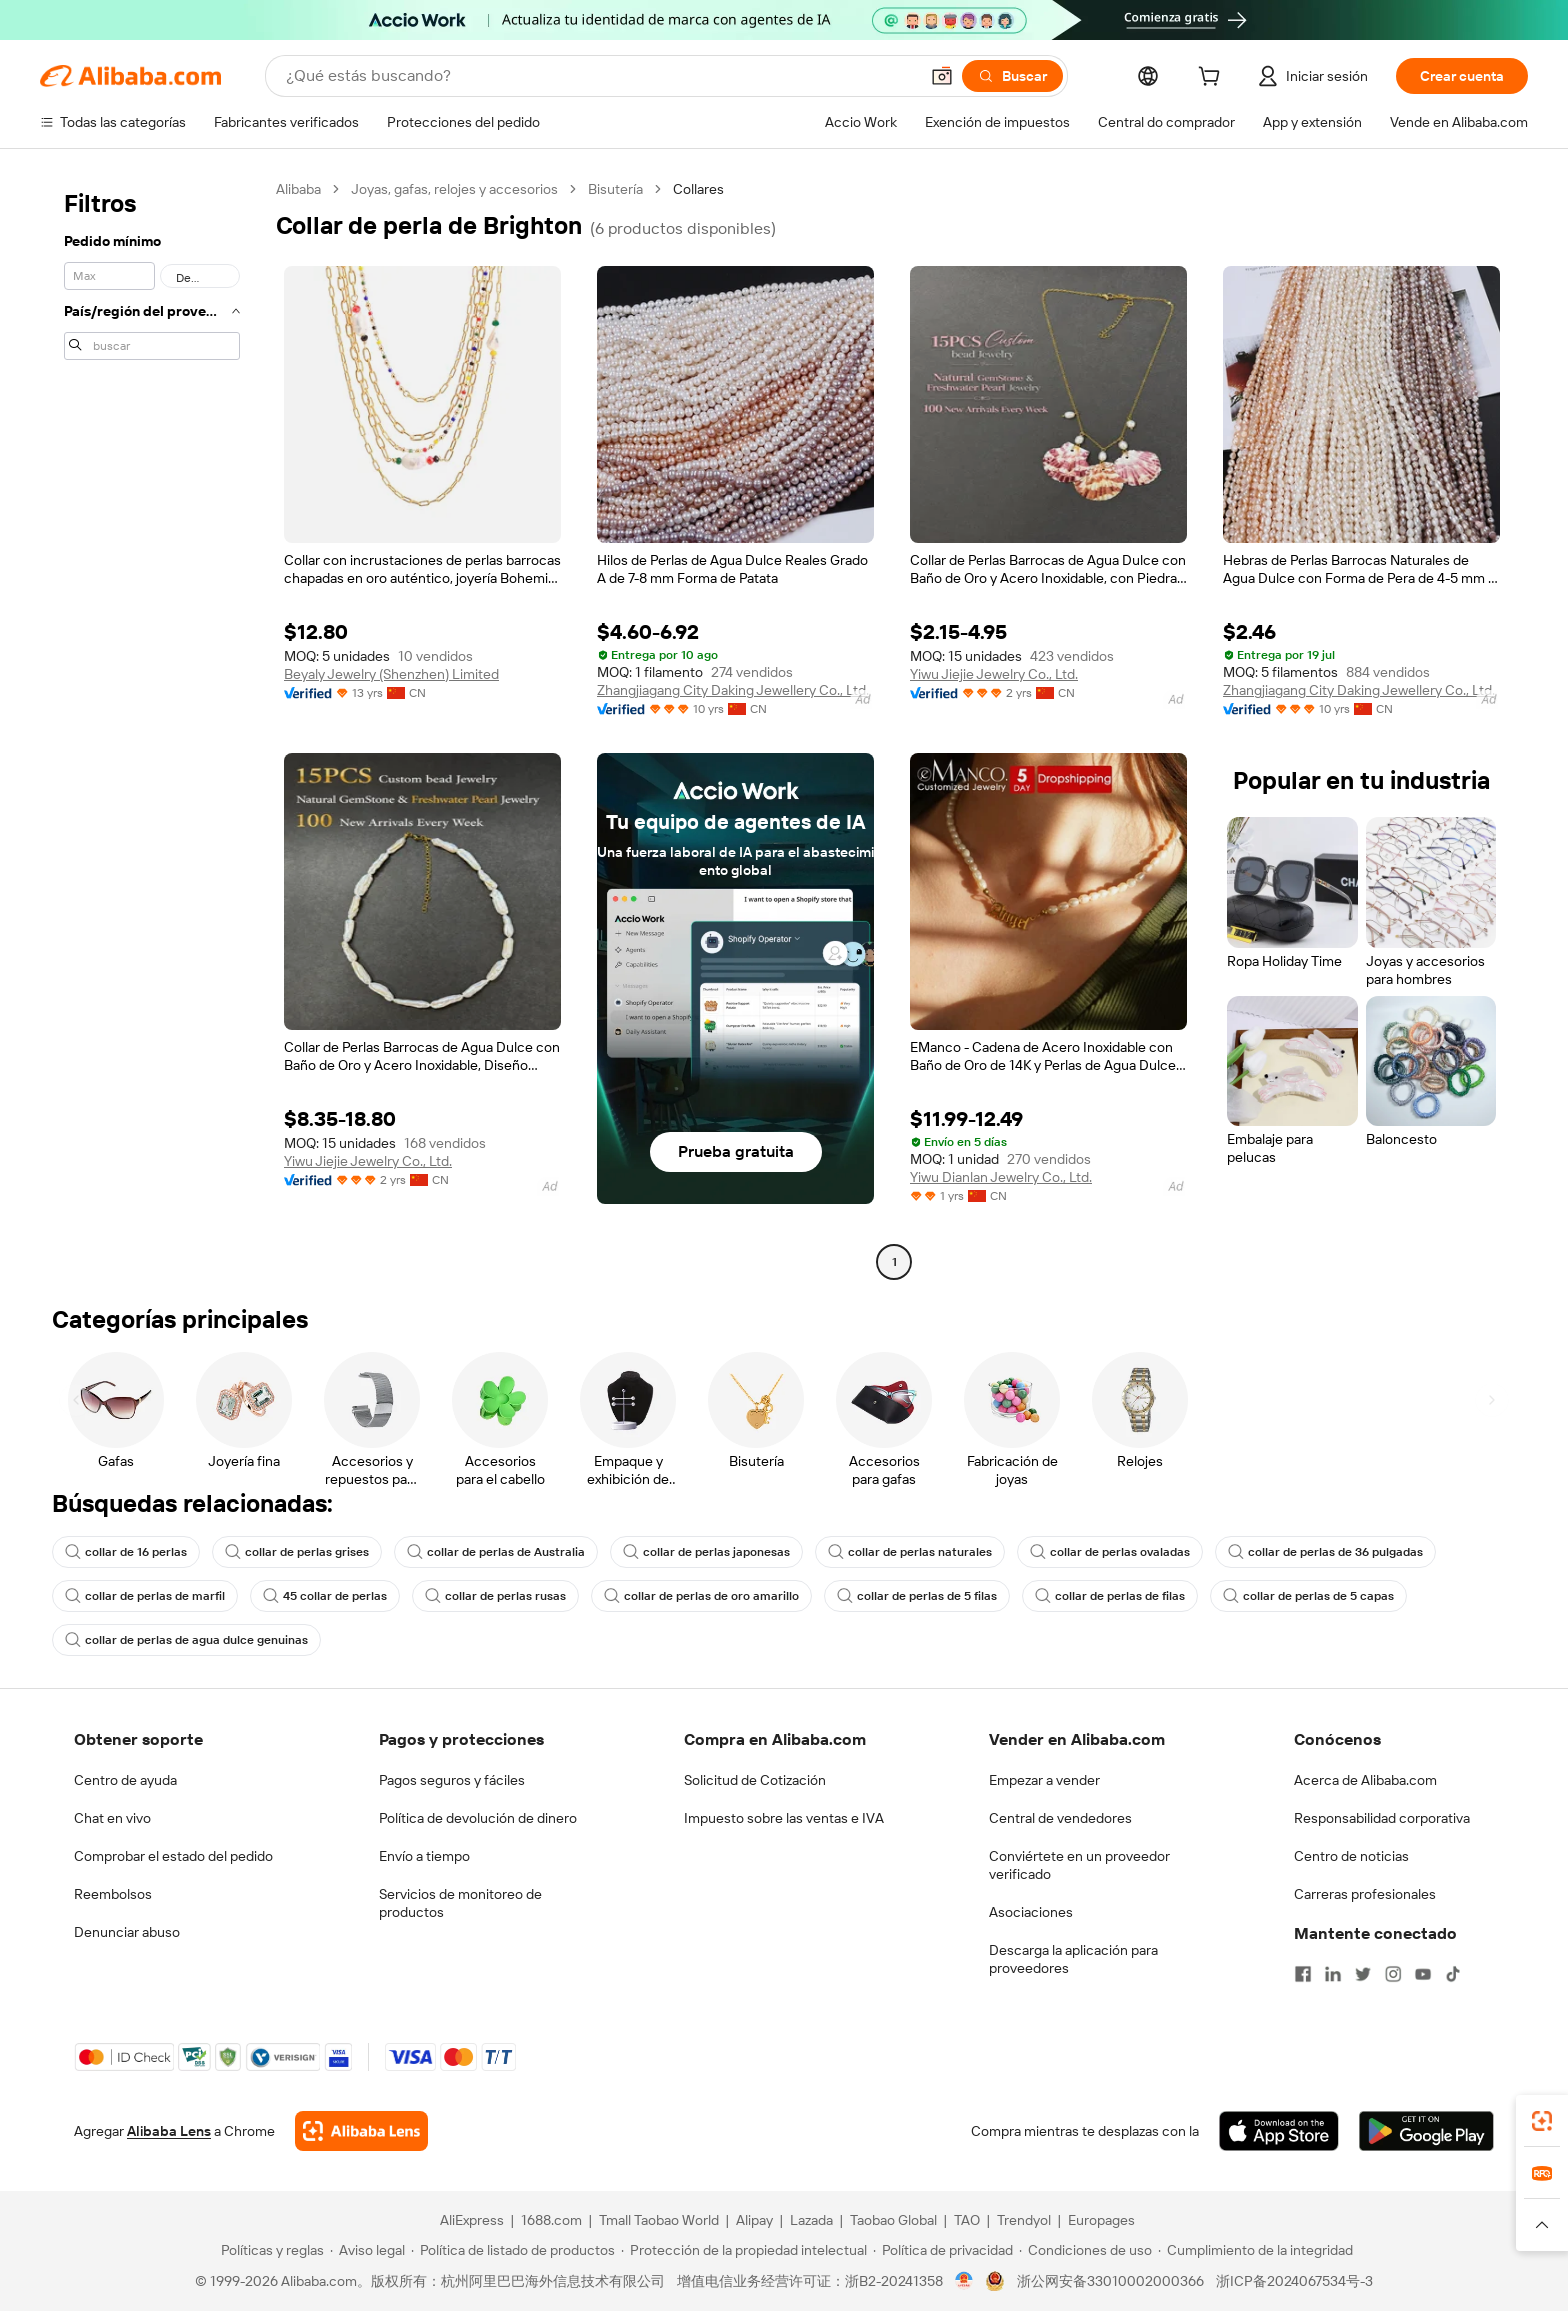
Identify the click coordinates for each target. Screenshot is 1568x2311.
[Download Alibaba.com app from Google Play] (1426, 2131)
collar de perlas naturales (910, 1552)
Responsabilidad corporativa (1382, 1818)
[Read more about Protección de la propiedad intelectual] (744, 2250)
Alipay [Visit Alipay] (754, 2220)
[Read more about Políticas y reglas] (269, 2250)
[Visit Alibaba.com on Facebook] (1303, 1974)
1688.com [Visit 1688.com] (551, 2220)
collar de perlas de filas (1110, 1596)
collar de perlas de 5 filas (917, 1596)
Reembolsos (113, 1894)
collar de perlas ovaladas (1110, 1552)
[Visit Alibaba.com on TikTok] (1453, 1974)
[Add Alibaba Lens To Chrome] (361, 2131)
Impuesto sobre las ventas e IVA (784, 1818)
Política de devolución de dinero (478, 1818)
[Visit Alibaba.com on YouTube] (1423, 1974)
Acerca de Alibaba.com (1365, 1780)
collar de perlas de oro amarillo (701, 1596)
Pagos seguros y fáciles (452, 1780)
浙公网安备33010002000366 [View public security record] (1110, 2281)
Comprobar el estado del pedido (173, 1856)
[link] (1542, 2121)
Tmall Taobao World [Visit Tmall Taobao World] (659, 2220)
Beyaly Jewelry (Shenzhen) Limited (391, 674)
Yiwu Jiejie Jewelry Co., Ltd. (994, 674)
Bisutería (615, 189)
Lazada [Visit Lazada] (811, 2220)
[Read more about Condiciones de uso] (1085, 2250)
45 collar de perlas (325, 1596)
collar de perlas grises (297, 1552)
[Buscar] (1012, 76)
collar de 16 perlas (126, 1552)
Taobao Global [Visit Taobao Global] (893, 2220)
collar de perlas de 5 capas (1308, 1596)
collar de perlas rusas (495, 1596)
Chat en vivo (112, 1818)
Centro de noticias (1351, 1856)
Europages (1101, 2220)
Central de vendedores (1060, 1818)
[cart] (1213, 79)
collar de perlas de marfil (145, 1596)
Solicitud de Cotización (755, 1780)
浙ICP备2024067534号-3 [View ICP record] (1294, 2281)
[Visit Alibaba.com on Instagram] (1393, 1974)
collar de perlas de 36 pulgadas (1325, 1552)
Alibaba (298, 189)
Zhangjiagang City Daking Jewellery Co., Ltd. (733, 690)
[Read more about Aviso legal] (367, 2250)
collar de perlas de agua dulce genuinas (186, 1640)
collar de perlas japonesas (706, 1552)
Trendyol (1024, 2220)
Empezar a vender (1044, 1780)
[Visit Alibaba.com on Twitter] (1363, 1974)
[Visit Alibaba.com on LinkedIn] (1333, 1974)
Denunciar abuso (127, 1932)
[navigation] (152, 728)
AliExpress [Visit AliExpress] (472, 2220)
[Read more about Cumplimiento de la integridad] (1255, 2250)
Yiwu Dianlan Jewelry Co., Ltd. (1001, 1177)
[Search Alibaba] (600, 76)
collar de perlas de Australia (496, 1552)
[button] (942, 76)
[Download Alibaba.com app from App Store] (1279, 2131)
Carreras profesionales (1365, 1894)
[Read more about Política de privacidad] (943, 2250)
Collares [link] (698, 189)
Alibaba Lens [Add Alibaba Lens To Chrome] (169, 2131)
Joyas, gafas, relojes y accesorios (454, 189)
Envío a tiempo (424, 1856)
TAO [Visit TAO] (967, 2220)
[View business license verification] (964, 2281)
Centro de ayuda (125, 1780)
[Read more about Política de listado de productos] (513, 2250)
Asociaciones (1031, 1912)
